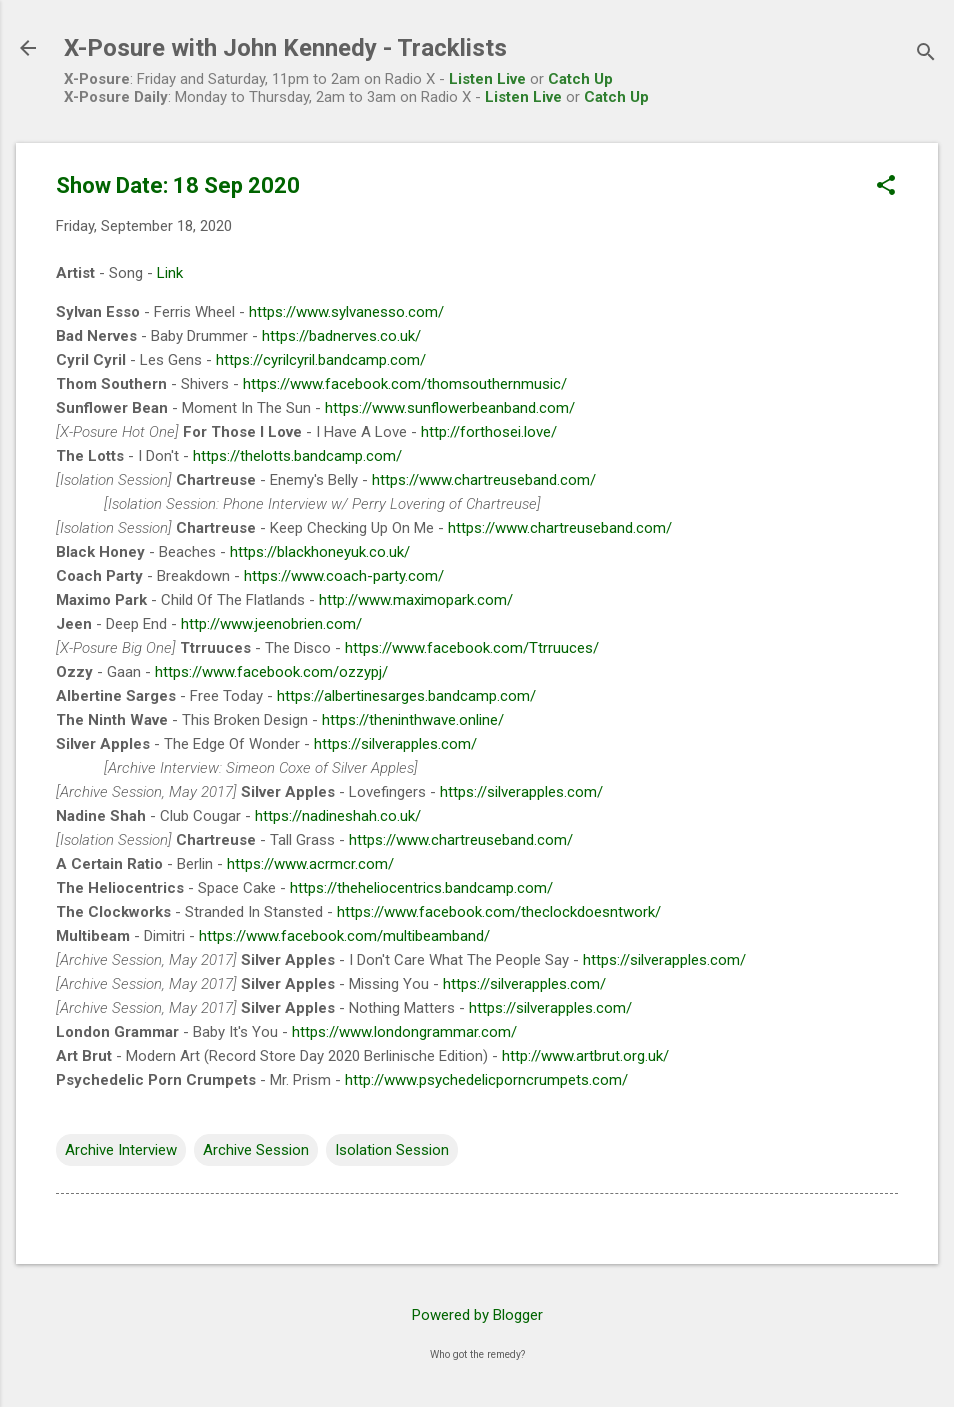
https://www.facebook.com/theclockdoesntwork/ (499, 912)
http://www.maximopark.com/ (416, 600)
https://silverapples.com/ (395, 744)
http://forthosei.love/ (489, 432)
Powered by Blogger (477, 1315)
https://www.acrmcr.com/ (310, 864)
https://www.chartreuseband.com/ (484, 480)
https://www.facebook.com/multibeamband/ (344, 936)
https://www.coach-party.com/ (344, 576)
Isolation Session (392, 1150)
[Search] (926, 54)
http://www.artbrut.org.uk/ (585, 1056)
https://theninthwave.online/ (413, 720)
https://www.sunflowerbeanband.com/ (450, 408)
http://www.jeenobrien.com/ (271, 624)
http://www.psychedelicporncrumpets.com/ (486, 1080)
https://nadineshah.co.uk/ (338, 816)
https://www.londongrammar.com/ (404, 1032)
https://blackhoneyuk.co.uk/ (320, 552)
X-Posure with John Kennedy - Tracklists (285, 48)
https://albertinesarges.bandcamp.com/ (406, 696)
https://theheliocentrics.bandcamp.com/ (421, 888)
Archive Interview (121, 1150)
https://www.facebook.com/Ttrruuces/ (472, 648)
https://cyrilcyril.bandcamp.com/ (321, 360)
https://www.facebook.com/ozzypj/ (271, 672)
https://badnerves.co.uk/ (341, 336)
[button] (886, 187)
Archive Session (256, 1150)
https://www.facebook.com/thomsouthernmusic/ (405, 384)
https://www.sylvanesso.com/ (346, 312)
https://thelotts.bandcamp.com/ (297, 456)
